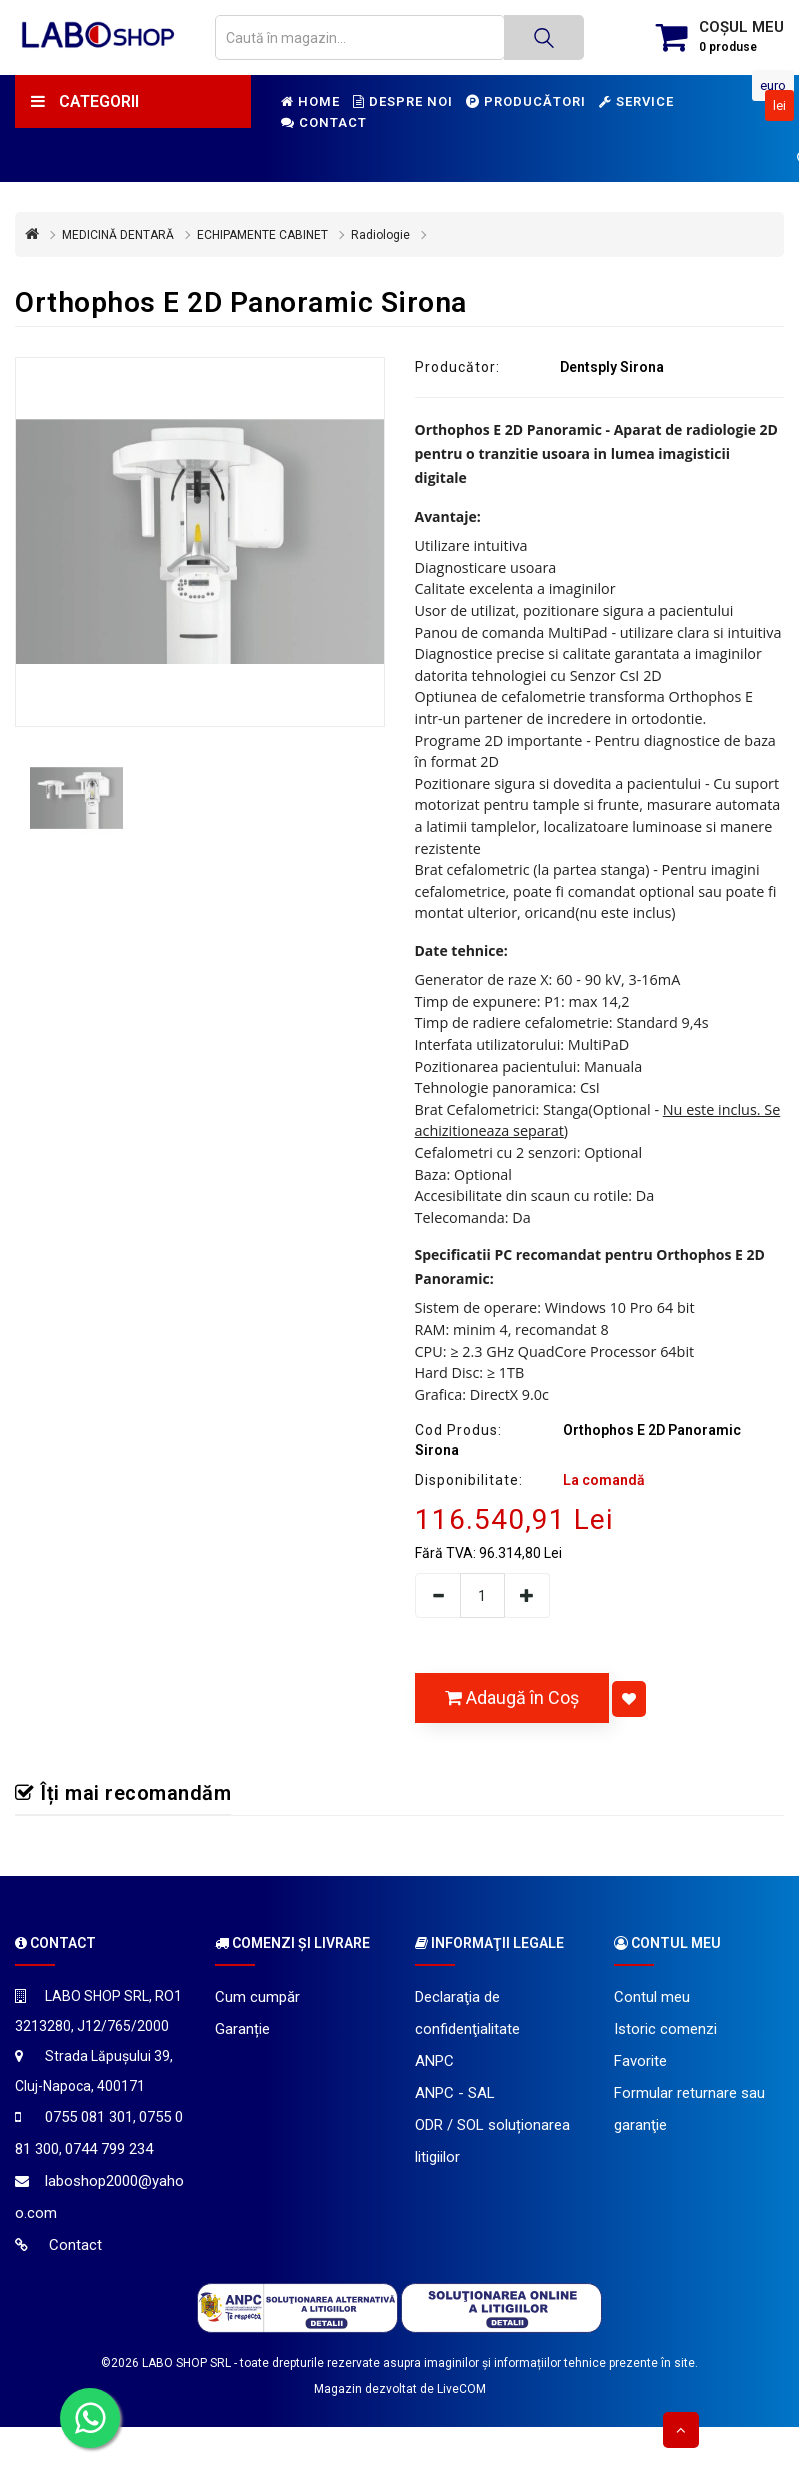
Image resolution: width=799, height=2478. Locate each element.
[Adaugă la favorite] (629, 1699)
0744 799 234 (109, 2149)
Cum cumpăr (257, 1997)
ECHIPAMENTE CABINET (262, 235)
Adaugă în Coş (512, 1697)
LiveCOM (461, 2389)
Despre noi (403, 101)
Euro (773, 85)
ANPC (434, 2061)
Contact (324, 122)
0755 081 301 (89, 2117)
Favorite (640, 2061)
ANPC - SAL (455, 2093)
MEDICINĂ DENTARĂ (118, 235)
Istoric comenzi (665, 2029)
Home (310, 101)
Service (636, 101)
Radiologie (380, 235)
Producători (526, 101)
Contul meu (652, 1997)
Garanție (242, 2029)
